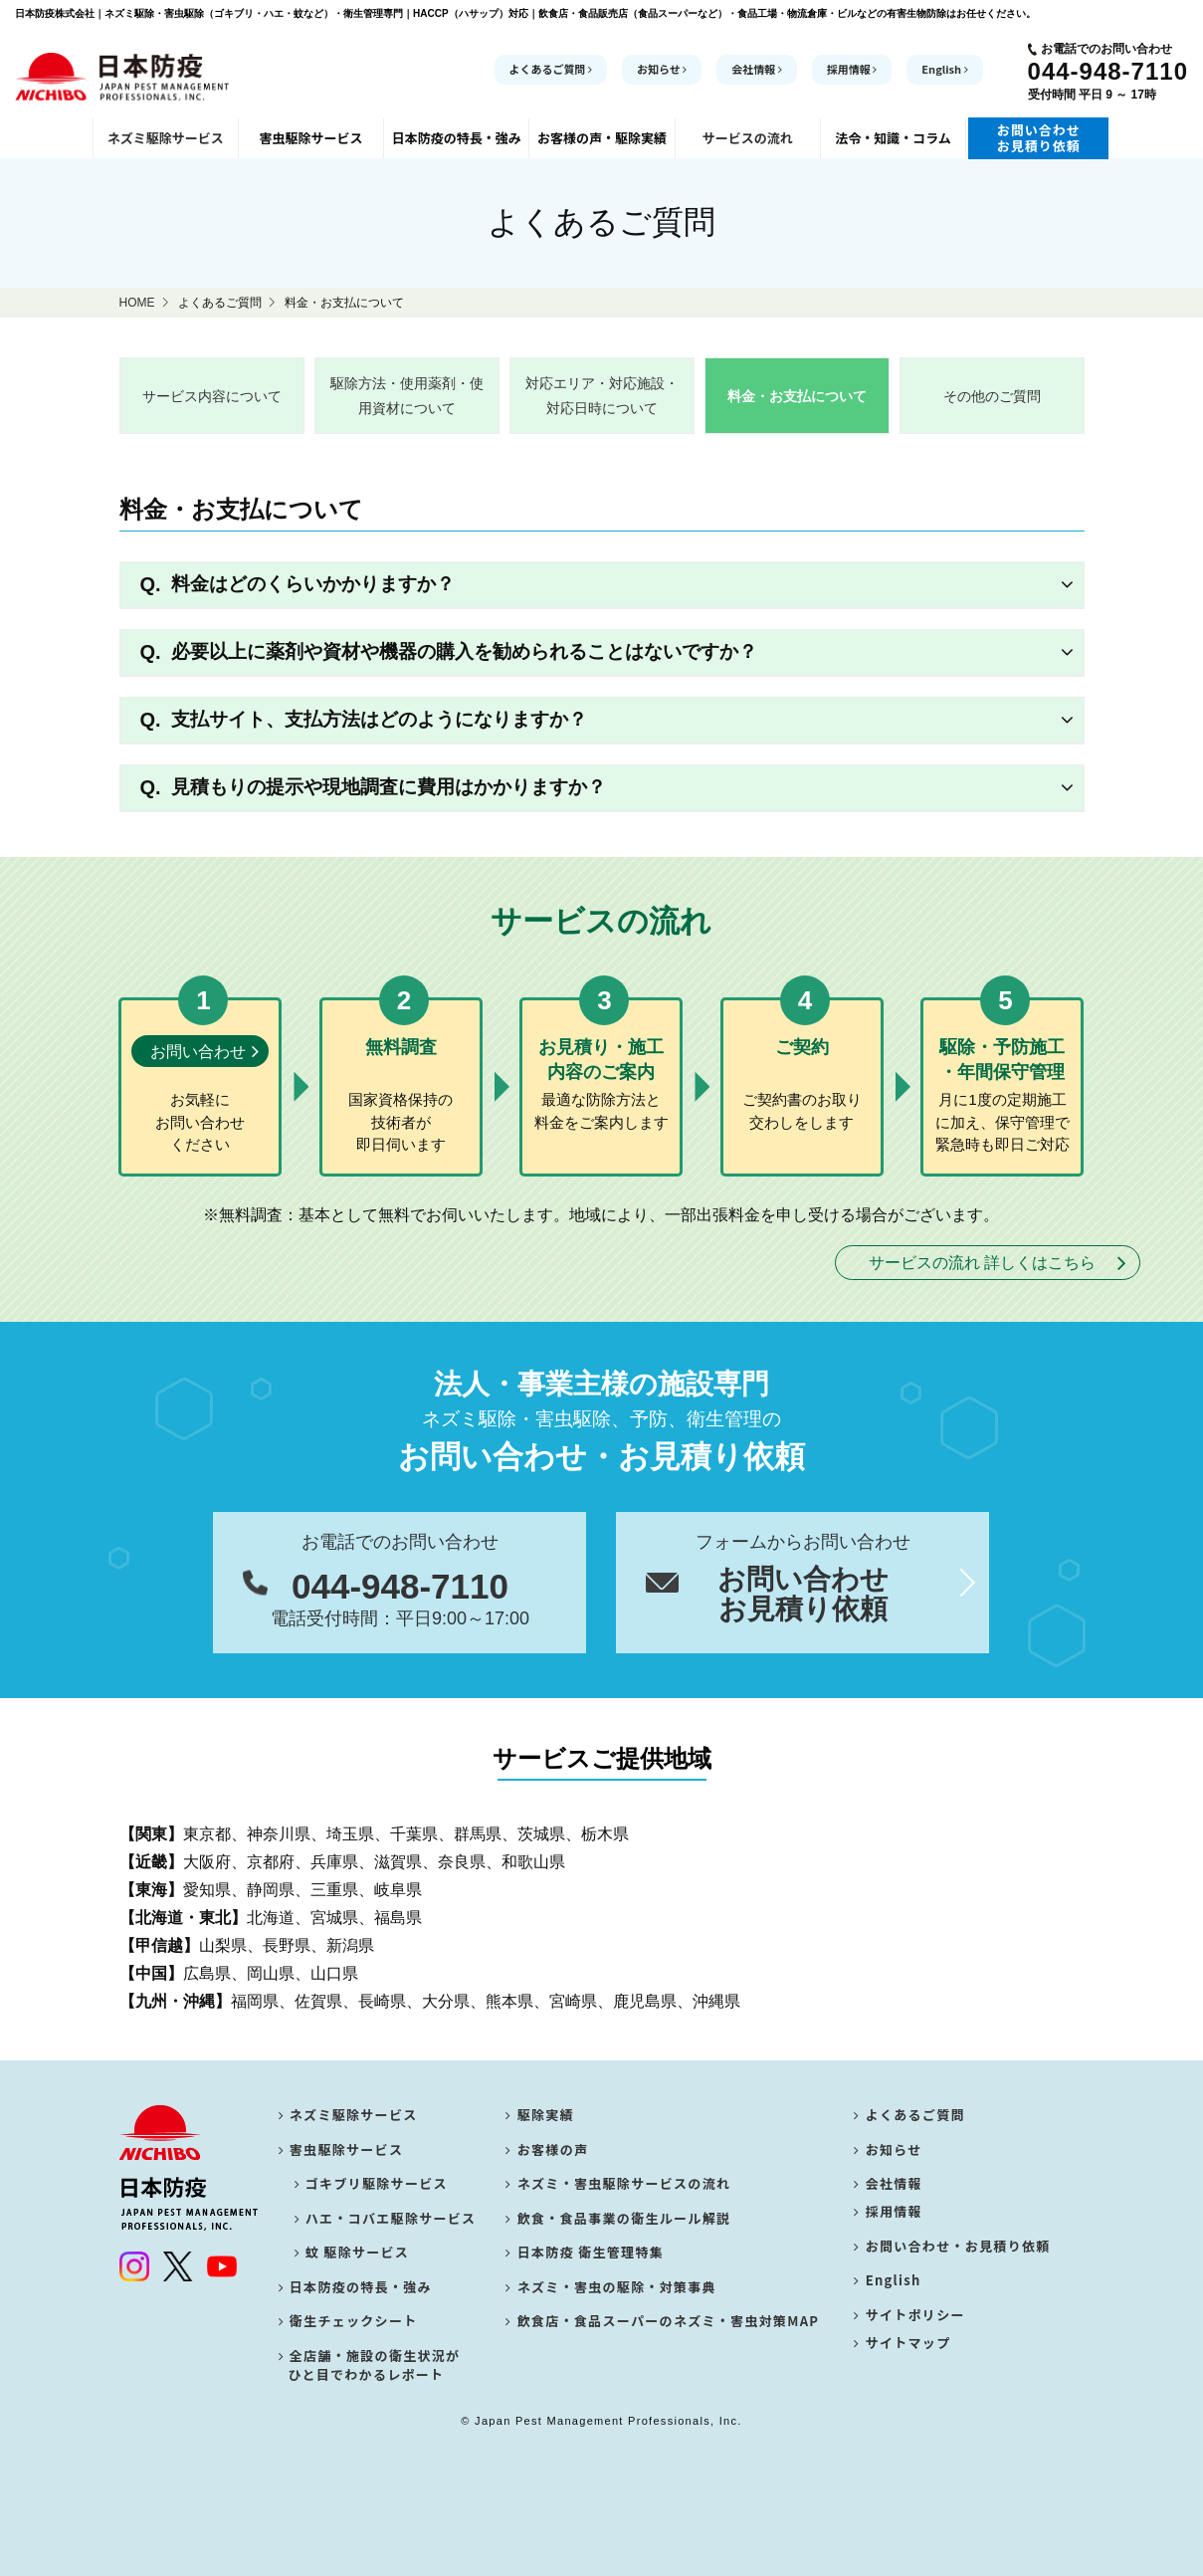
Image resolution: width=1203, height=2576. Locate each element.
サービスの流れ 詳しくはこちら (982, 1262)
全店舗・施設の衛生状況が (370, 2365)
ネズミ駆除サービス (348, 2114)
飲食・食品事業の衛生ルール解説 (617, 2218)
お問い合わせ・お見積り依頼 (952, 2252)
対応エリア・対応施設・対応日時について (602, 395)
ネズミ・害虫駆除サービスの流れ (617, 2183)
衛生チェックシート (348, 2320)
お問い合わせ (198, 1051)
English (944, 69)
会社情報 (756, 69)
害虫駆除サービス (341, 2149)
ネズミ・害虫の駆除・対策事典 (610, 2286)
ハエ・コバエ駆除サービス (388, 2218)
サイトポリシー (909, 2320)
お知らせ (662, 69)
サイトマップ (902, 2355)
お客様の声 (546, 2149)
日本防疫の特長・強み (355, 2286)
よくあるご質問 (551, 69)
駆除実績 (539, 2114)
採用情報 (852, 69)
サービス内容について (212, 396)
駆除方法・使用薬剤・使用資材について (407, 395)
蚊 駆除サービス (355, 2252)
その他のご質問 (992, 396)
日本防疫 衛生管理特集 (584, 2252)
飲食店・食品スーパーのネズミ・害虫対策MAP (662, 2320)
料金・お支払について (797, 396)
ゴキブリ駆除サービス (374, 2183)
